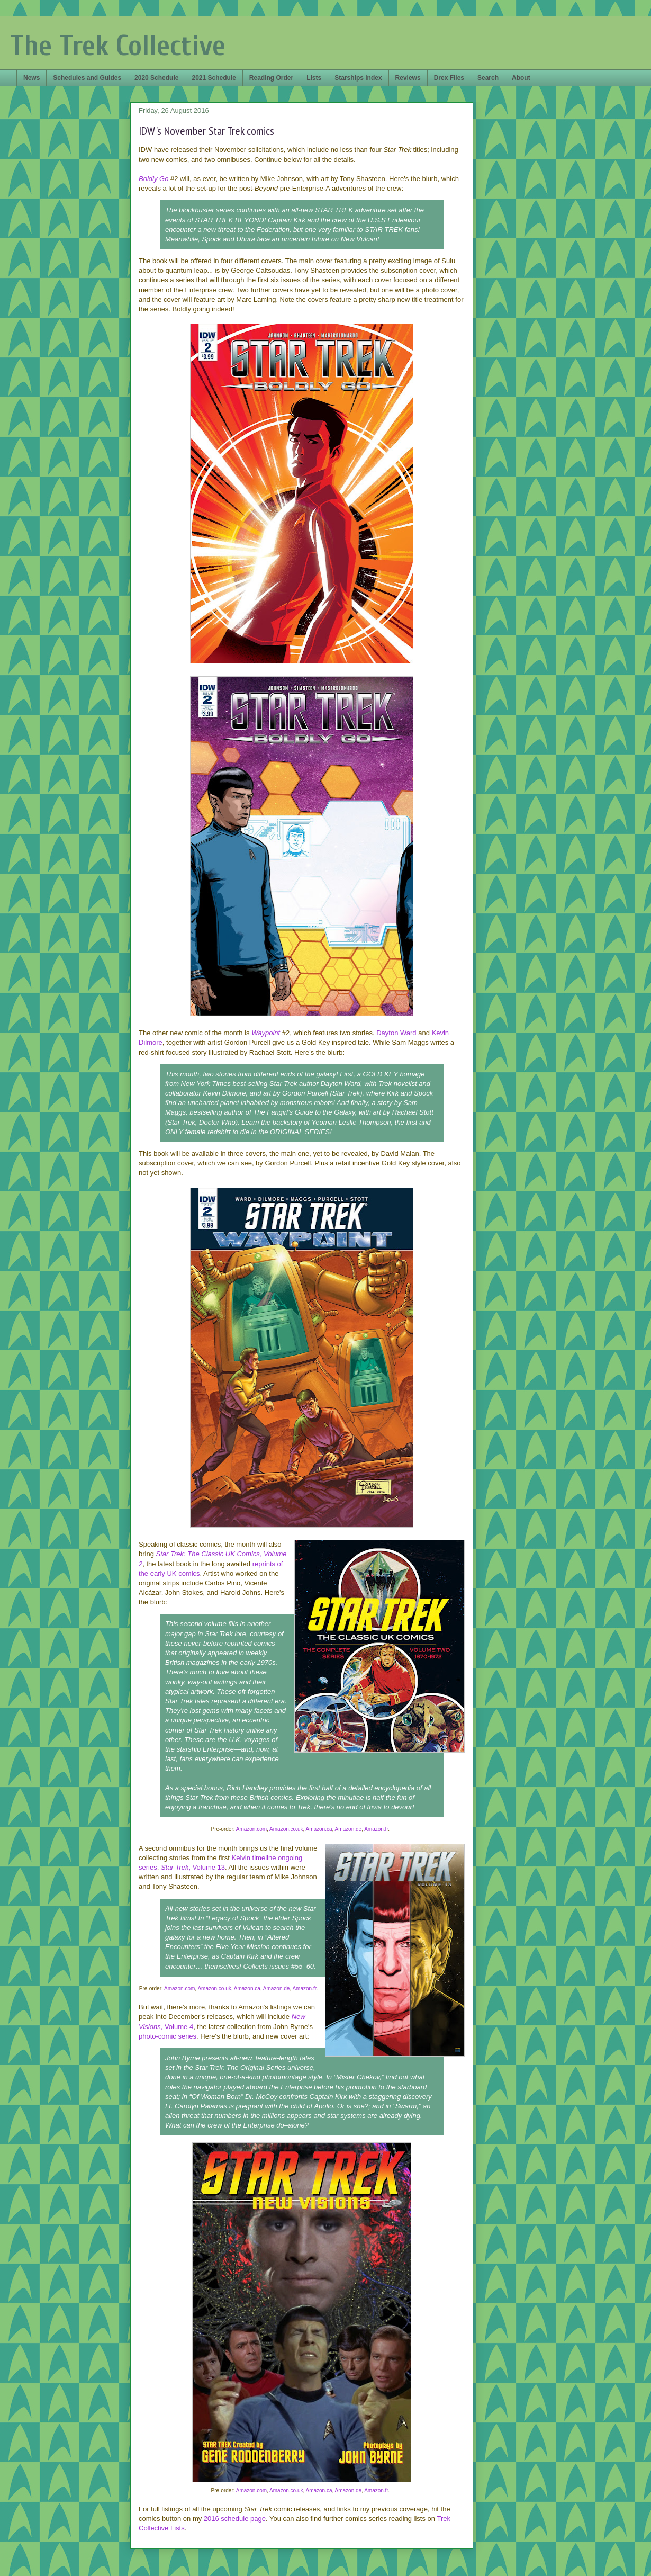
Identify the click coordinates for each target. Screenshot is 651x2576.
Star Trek (175, 1867)
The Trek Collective (117, 45)
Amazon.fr (376, 1829)
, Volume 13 (206, 1867)
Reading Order (271, 78)
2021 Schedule (214, 78)
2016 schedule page (235, 2519)
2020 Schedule (156, 78)
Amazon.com (251, 1829)
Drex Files (449, 78)
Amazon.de (348, 1829)
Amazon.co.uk (286, 1829)
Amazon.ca (318, 1829)
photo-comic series (167, 2036)
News (31, 78)
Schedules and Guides (87, 78)
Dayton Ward (396, 1033)
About (521, 78)
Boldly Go (153, 179)
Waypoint (265, 1033)
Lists (313, 78)
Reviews (408, 78)
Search (488, 78)
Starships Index (358, 78)
